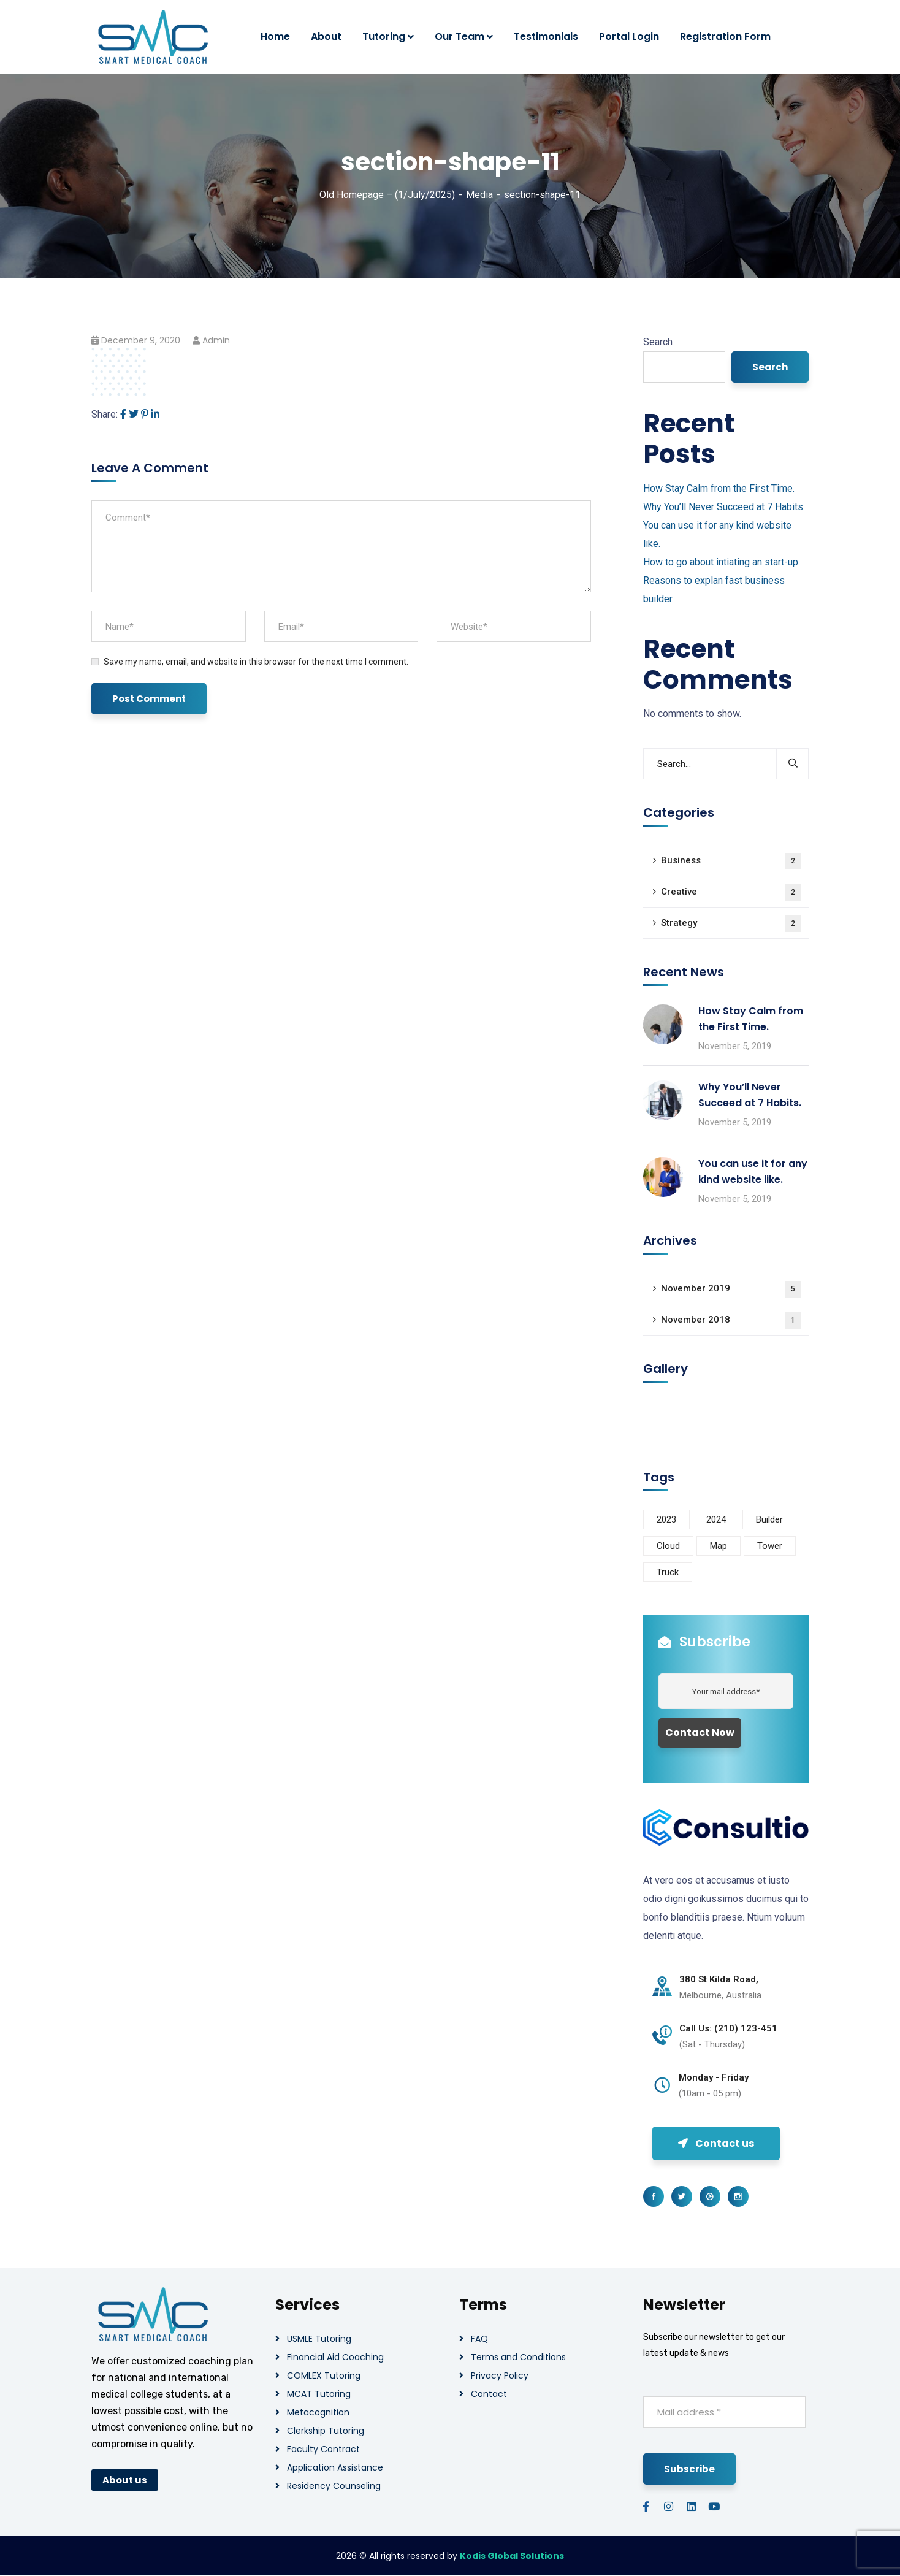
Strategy (731, 923)
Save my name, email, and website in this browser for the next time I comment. (256, 662)
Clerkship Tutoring (325, 2431)
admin (216, 340)
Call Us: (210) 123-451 (728, 2028)
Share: (104, 414)
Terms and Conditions (518, 2357)
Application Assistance (335, 2467)
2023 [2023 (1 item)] (666, 1519)
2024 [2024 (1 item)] (716, 1519)
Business (731, 861)
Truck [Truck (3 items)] (668, 1572)
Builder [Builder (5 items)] (769, 1519)
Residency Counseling (334, 2486)
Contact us (716, 2143)
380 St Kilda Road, (718, 1979)
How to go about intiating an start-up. (721, 562)
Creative (731, 892)
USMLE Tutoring (319, 2339)
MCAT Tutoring (319, 2394)
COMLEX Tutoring (323, 2375)
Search (658, 342)
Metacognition (318, 2412)
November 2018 (731, 1320)
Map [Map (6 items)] (718, 1545)
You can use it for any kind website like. (752, 1171)
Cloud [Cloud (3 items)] (668, 1545)
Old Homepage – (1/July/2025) (387, 195)
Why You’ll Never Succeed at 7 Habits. (724, 507)
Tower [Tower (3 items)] (769, 1545)
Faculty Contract (323, 2449)
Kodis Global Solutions (512, 2556)
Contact (489, 2394)
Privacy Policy (499, 2375)
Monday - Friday (714, 2077)
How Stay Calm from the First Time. (719, 488)
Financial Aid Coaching (335, 2357)
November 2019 (731, 1289)
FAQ (479, 2339)
